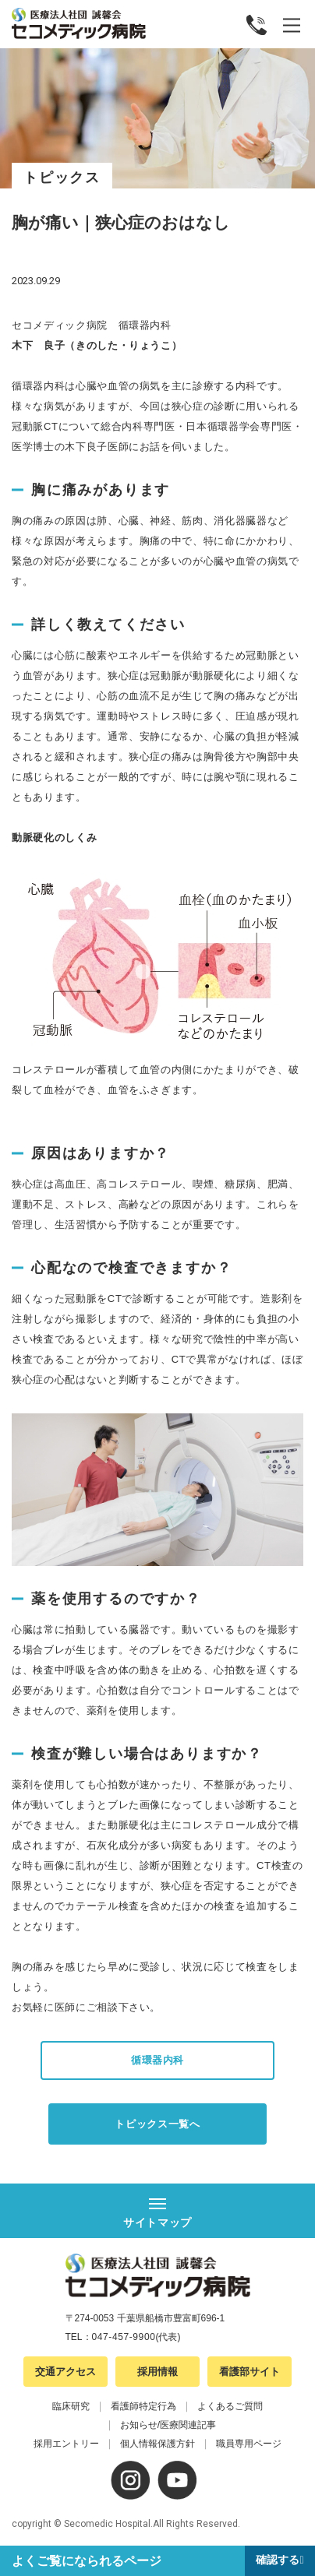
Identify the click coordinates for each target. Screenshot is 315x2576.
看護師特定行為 (143, 2406)
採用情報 (157, 2371)
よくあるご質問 (230, 2406)
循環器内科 (157, 2060)
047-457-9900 (124, 2336)
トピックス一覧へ (157, 2124)
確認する (277, 2559)
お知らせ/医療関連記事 (168, 2424)
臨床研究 (71, 2406)
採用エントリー (66, 2443)
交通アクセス (65, 2371)
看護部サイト (249, 2371)
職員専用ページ (248, 2443)
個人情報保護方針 (157, 2443)
